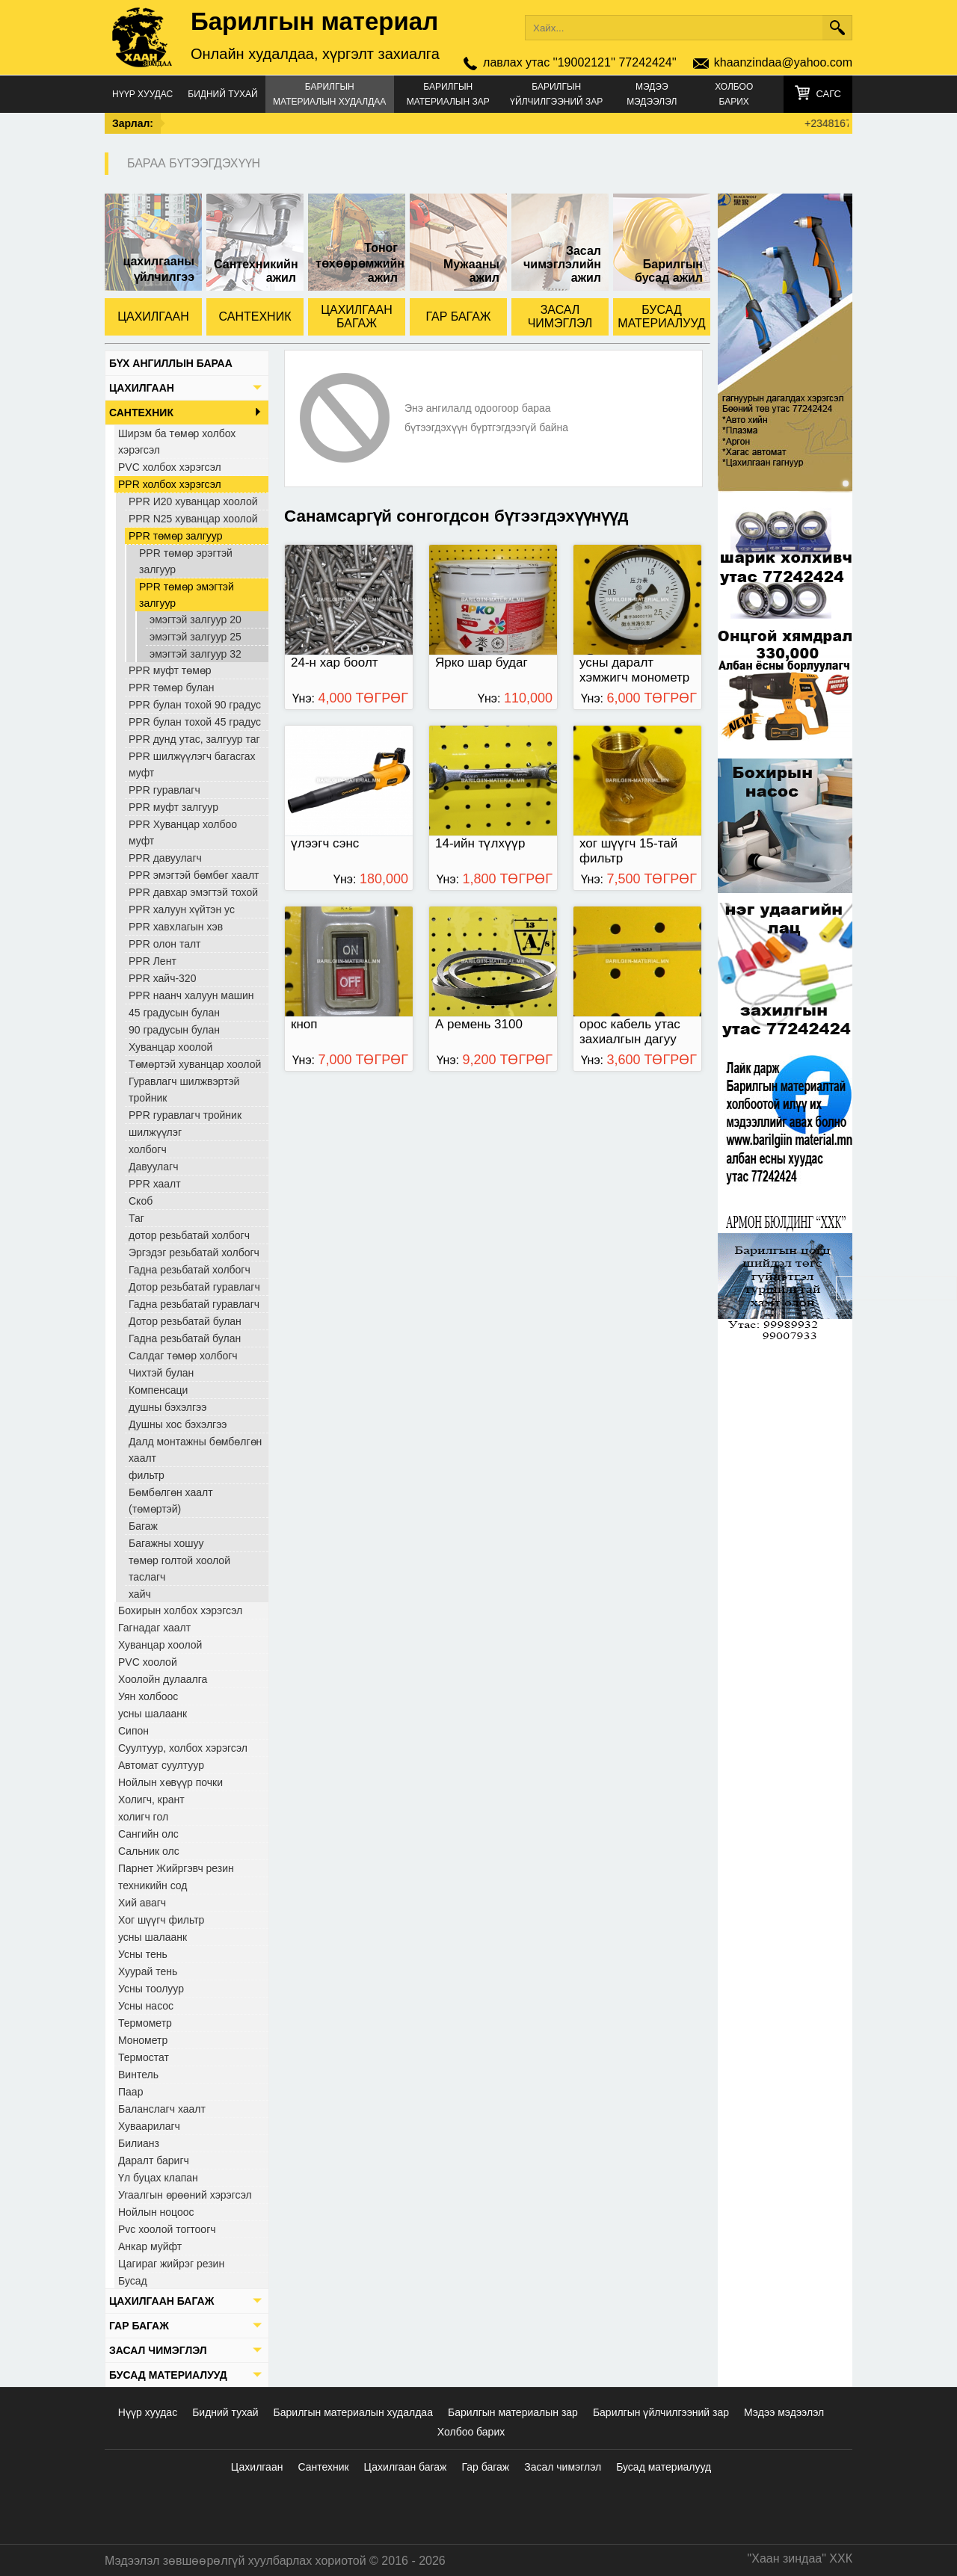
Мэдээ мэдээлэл (652, 94)
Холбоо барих (734, 94)
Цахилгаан (257, 2467)
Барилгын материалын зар (448, 94)
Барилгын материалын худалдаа (329, 94)
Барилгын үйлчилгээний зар (556, 94)
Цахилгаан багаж (405, 2467)
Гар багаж (485, 2467)
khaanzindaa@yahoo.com (783, 62)
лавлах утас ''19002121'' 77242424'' (580, 62)
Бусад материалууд (663, 2467)
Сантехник (323, 2467)
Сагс (828, 93)
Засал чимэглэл (562, 2467)
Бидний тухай (222, 94)
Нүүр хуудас (142, 94)
